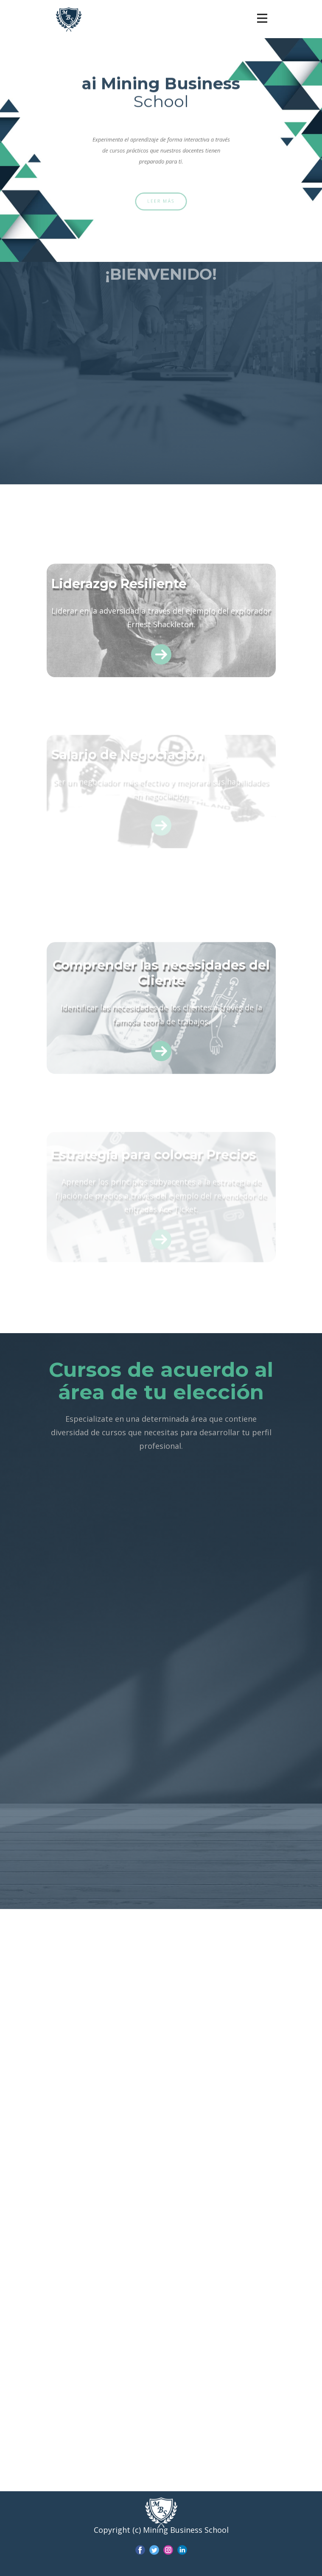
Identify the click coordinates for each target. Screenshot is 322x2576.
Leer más (161, 201)
